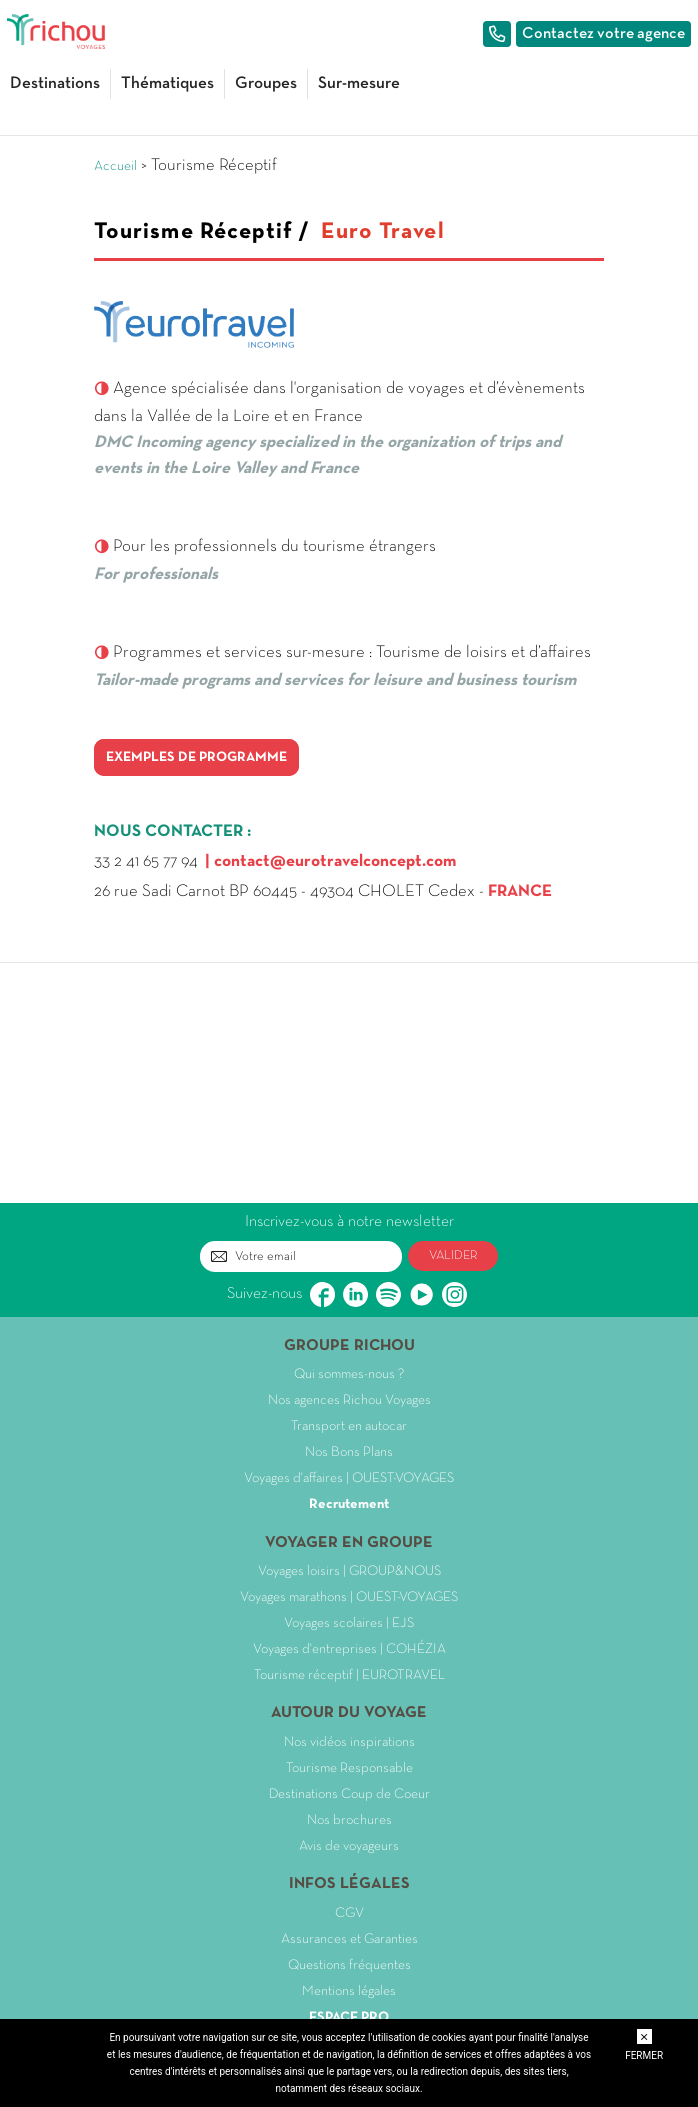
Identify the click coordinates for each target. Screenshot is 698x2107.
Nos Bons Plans (349, 1452)
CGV (349, 1913)
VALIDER (453, 1256)
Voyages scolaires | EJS (349, 1623)
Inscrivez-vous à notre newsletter (349, 1222)
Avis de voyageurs (349, 1846)
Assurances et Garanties (349, 1939)
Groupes (266, 83)
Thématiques (167, 83)
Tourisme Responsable (349, 1768)
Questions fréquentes (349, 1965)
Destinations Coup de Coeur (349, 1794)
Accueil (115, 166)
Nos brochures (349, 1820)
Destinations (55, 83)
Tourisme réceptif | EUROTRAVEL (349, 1675)
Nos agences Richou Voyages (349, 1400)
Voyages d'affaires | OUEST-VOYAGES (349, 1478)
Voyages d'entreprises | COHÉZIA (349, 1649)
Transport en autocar (349, 1426)
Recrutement (349, 1504)
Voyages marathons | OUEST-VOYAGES (349, 1597)
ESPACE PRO (349, 2017)
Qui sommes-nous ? (349, 1374)
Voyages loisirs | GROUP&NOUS (349, 1571)
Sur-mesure (359, 83)
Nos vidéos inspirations (349, 1742)
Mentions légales (349, 1991)
